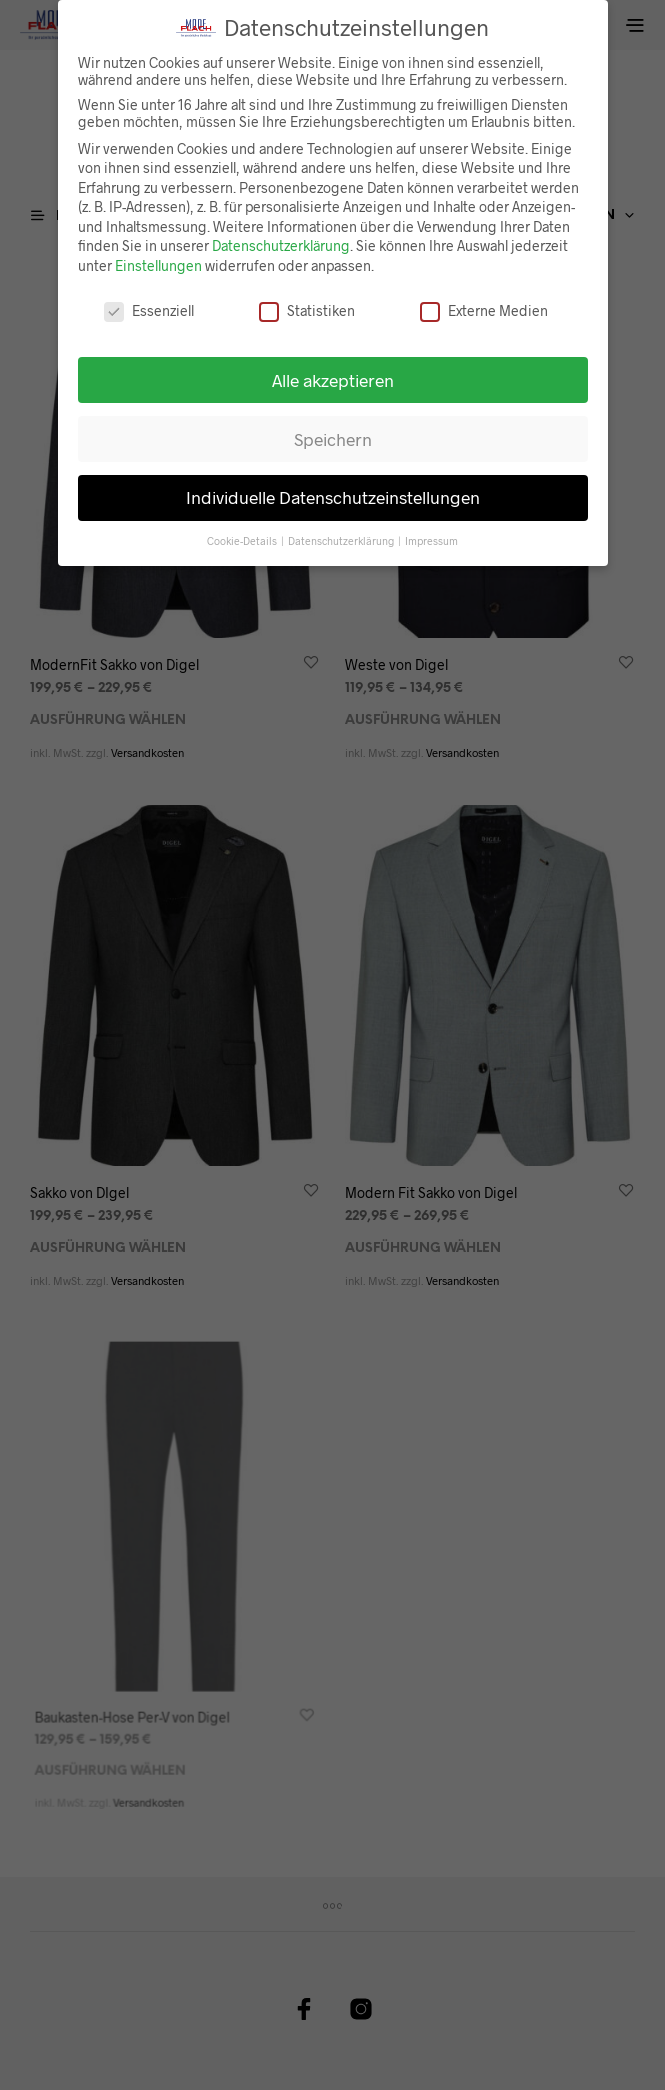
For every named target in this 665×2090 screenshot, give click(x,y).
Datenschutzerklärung (281, 236)
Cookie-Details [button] (243, 531)
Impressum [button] (431, 531)
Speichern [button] (333, 429)
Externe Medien (484, 301)
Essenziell (149, 301)
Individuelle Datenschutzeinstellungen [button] (333, 488)
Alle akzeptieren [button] (333, 370)
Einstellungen (158, 256)
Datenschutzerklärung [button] (342, 531)
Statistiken (307, 301)
